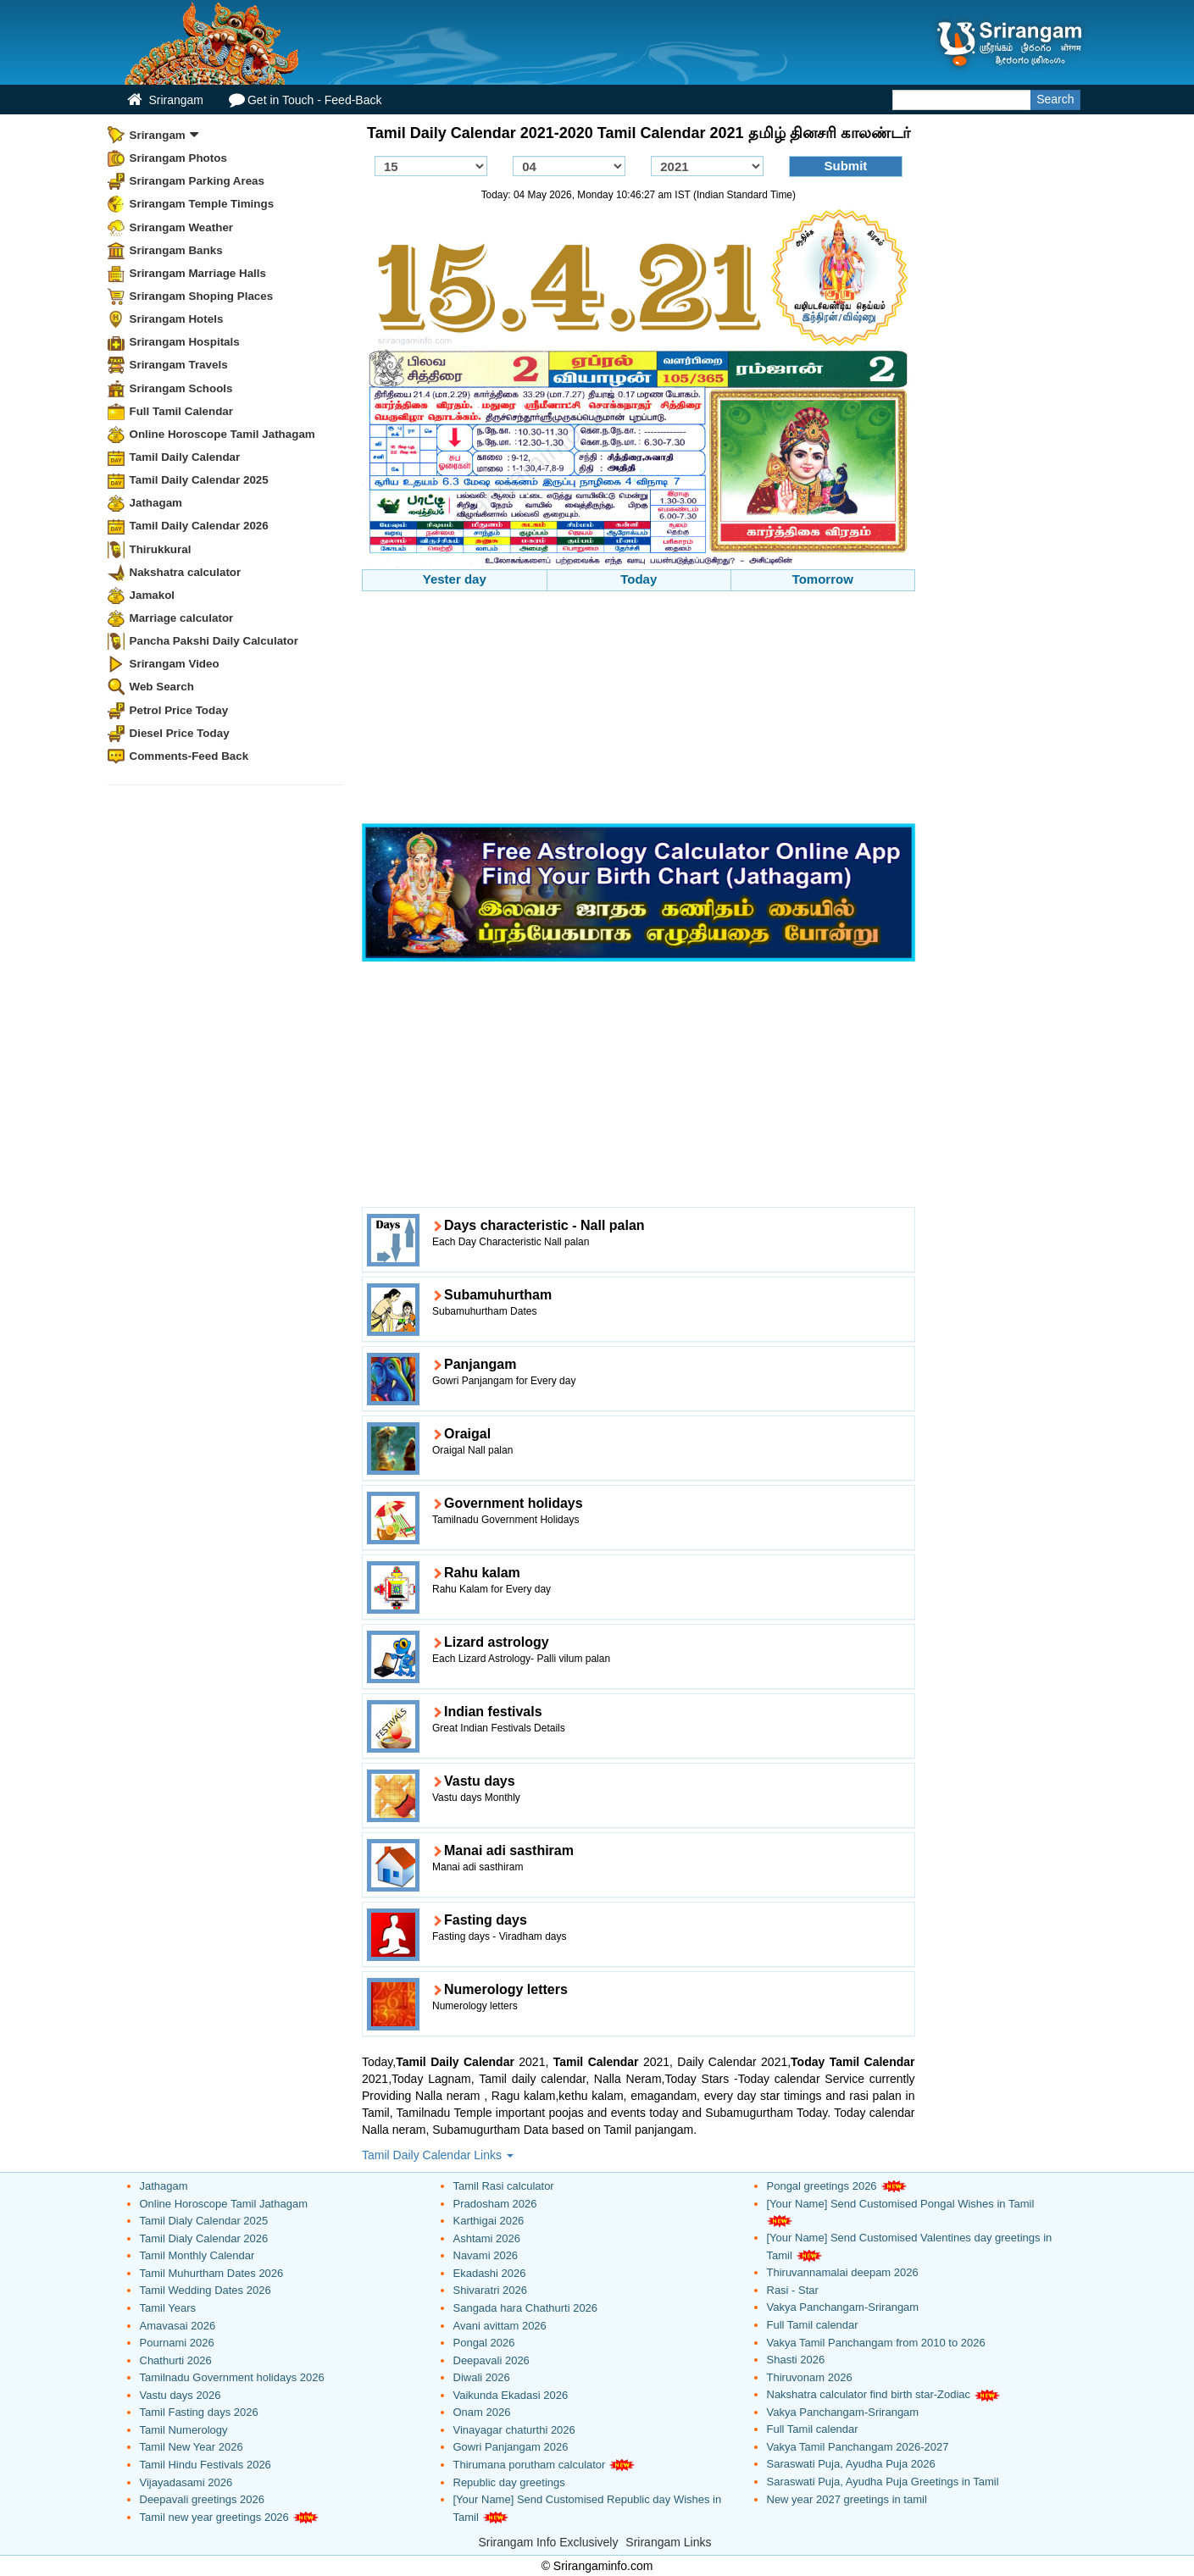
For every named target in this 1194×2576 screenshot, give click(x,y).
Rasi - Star (793, 2290)
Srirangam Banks (176, 250)
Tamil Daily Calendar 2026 (199, 525)
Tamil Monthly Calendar (197, 2255)
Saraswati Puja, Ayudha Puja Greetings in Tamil (883, 2481)
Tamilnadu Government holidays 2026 (232, 2377)
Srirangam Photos (178, 158)
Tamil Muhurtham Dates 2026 (212, 2273)
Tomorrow (822, 579)
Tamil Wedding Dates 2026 (205, 2290)
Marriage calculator (182, 618)
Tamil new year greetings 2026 (214, 2517)
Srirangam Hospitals (185, 341)
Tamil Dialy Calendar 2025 (204, 2220)
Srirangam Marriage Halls (198, 273)
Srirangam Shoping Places (202, 296)
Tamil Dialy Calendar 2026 (204, 2238)
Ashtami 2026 (487, 2238)
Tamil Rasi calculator (503, 2186)
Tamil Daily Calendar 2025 (199, 480)
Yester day (454, 579)
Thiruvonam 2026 (809, 2377)
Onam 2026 (482, 2412)
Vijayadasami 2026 (186, 2482)
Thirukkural (161, 549)
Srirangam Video (174, 663)
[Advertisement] (638, 709)
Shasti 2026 (796, 2359)
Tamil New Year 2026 (191, 2446)
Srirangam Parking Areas (197, 181)
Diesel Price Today (180, 733)
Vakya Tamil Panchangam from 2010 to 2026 (876, 2342)
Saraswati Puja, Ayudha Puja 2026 (851, 2463)
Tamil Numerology (184, 2430)
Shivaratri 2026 (490, 2290)
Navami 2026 (486, 2255)
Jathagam (156, 502)
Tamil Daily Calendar (185, 457)
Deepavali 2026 (491, 2360)
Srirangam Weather (182, 227)
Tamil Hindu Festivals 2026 (205, 2464)
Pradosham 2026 (495, 2203)
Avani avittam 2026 (500, 2325)
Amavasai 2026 (178, 2325)
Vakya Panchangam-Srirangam (843, 2307)
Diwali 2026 (481, 2377)
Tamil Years (168, 2308)
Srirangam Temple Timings (202, 203)
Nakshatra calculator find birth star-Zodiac (869, 2394)
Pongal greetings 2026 (822, 2186)
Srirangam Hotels (177, 319)
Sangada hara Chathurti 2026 (525, 2308)
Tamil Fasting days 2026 (199, 2412)
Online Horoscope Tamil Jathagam (222, 434)
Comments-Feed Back (189, 756)
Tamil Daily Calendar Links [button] (438, 2155)
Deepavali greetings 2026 (202, 2499)
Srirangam (165, 99)
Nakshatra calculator (186, 572)
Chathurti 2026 (176, 2360)
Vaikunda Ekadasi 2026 (511, 2395)
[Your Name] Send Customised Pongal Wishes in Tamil (901, 2203)
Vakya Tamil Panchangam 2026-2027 (858, 2446)
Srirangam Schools (181, 388)
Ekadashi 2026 (489, 2273)
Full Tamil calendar (812, 2324)
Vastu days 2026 (180, 2395)
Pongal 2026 (484, 2342)
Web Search (162, 686)
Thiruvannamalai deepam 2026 (843, 2272)
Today (638, 579)
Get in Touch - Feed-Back (305, 99)
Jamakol (152, 595)
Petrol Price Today (179, 710)
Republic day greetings (509, 2482)
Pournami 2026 (177, 2342)
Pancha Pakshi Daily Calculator (214, 640)
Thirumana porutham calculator (529, 2464)
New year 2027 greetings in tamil (847, 2499)
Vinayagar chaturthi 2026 (514, 2430)
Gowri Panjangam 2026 (511, 2446)
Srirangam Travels (179, 364)
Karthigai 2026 (489, 2220)
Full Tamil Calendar (182, 411)
